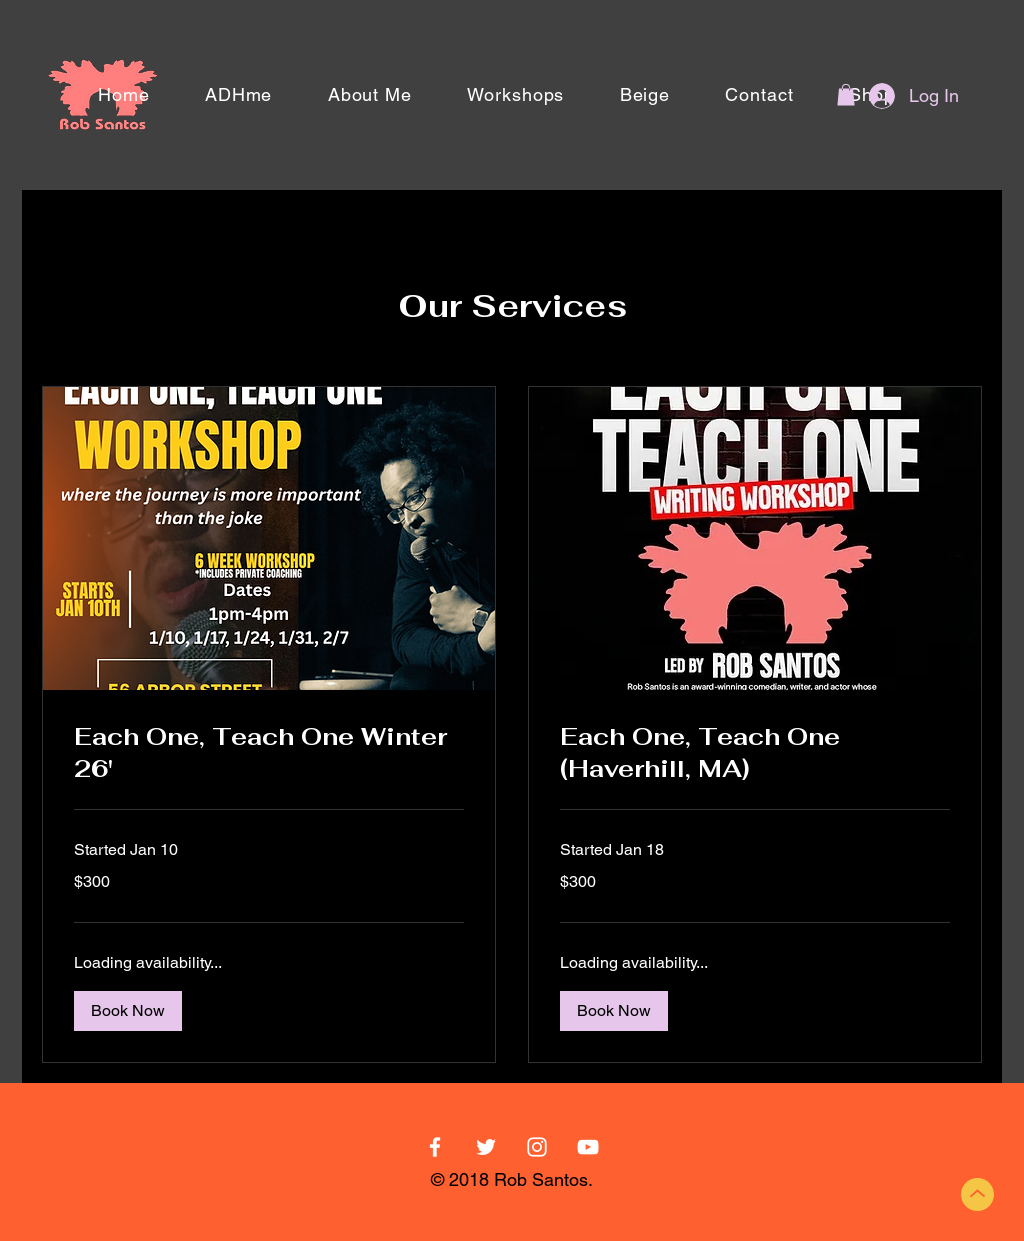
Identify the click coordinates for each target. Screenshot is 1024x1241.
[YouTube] (588, 1147)
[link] (269, 753)
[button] (846, 95)
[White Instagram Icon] (537, 1147)
